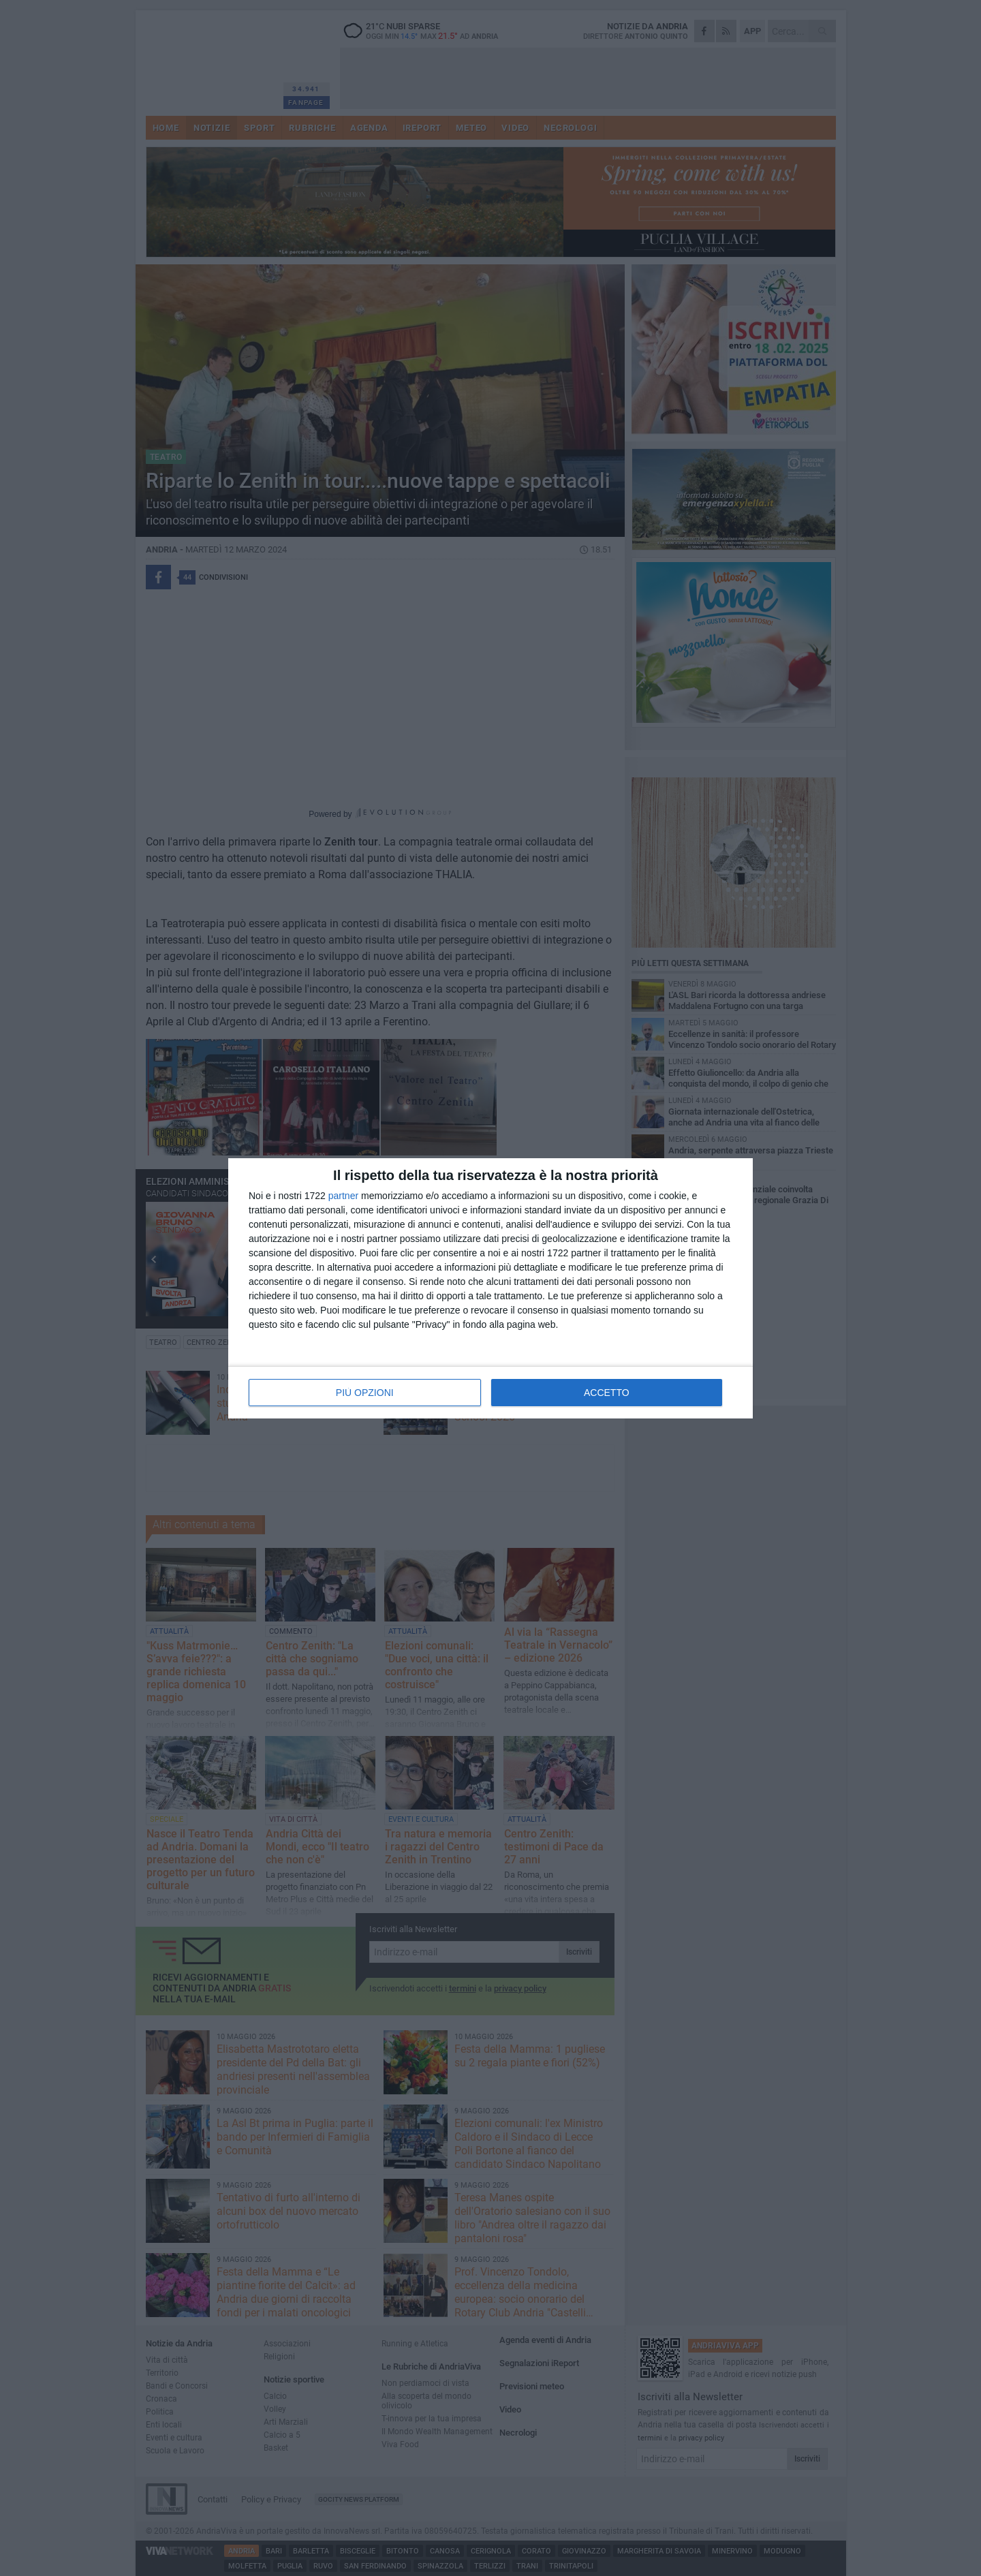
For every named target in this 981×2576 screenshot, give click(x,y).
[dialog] (490, 1288)
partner (343, 1195)
